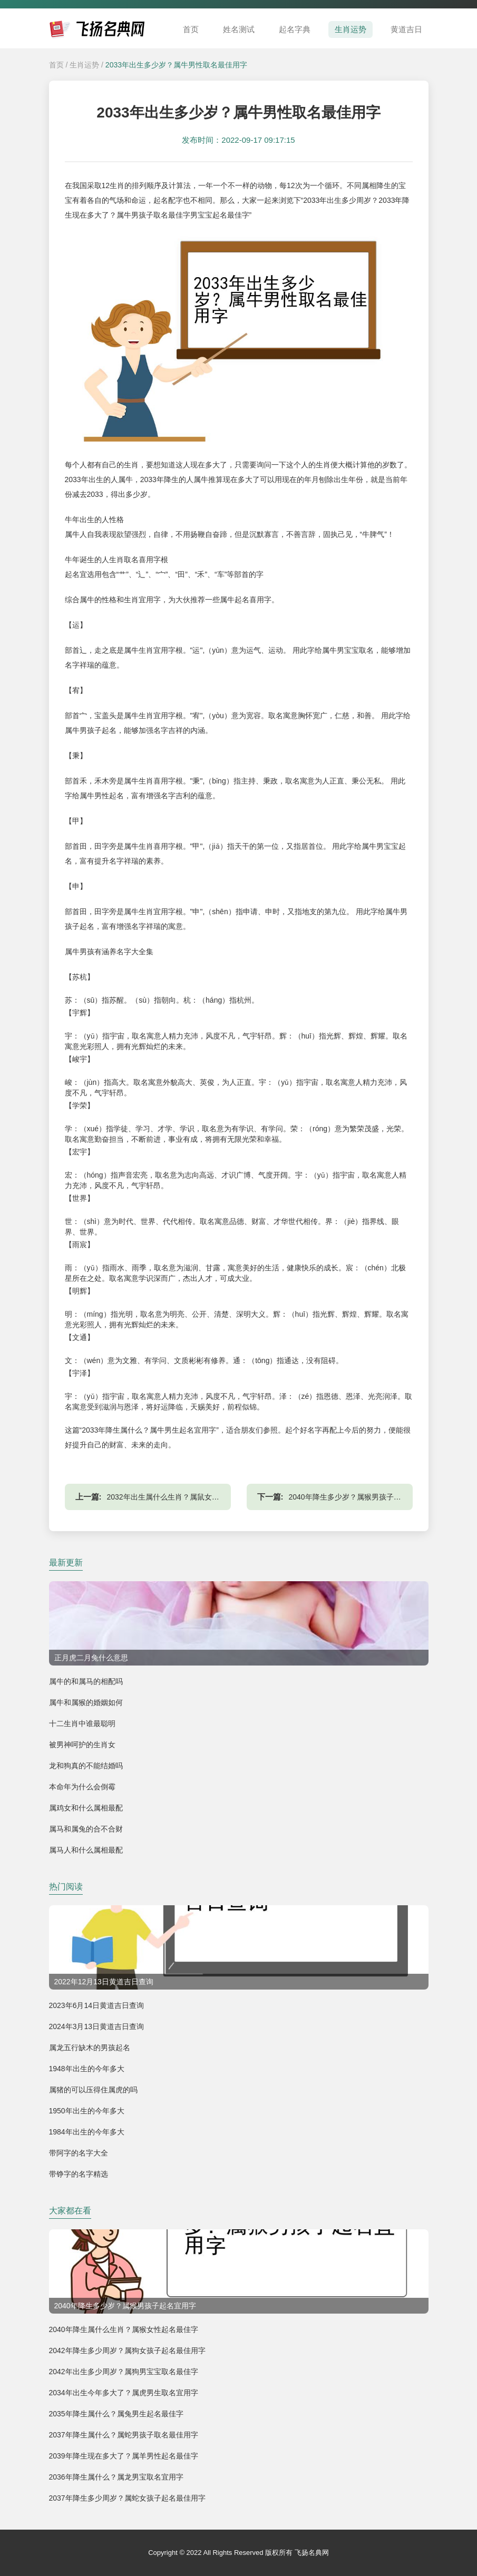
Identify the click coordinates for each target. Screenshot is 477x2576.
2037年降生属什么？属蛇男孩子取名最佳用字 (123, 2435)
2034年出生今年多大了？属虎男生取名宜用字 (123, 2392)
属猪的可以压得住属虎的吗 (93, 2089)
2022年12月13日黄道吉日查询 (103, 1981)
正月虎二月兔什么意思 (91, 1657)
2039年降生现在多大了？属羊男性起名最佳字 (123, 2456)
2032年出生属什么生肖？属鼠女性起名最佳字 (181, 1497)
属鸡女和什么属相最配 (86, 1808)
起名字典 (294, 29)
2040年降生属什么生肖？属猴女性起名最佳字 (123, 2329)
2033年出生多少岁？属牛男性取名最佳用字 (176, 65)
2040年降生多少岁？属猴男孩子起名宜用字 (360, 1497)
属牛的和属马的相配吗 (86, 1681)
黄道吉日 (406, 29)
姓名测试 (239, 29)
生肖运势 (350, 29)
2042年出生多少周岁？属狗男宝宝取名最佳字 (123, 2371)
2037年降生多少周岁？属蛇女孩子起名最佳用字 (127, 2498)
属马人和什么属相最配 (86, 1850)
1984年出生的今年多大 (86, 2132)
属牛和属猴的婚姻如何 (86, 1702)
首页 (191, 29)
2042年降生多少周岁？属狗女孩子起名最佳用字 (127, 2350)
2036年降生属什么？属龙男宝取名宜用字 (116, 2477)
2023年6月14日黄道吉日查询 (96, 2005)
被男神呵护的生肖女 (82, 1744)
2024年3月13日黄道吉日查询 (96, 2026)
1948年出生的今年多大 (86, 2068)
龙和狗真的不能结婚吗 (86, 1765)
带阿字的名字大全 (78, 2153)
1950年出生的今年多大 (86, 2111)
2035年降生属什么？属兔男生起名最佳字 (116, 2414)
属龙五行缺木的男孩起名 (89, 2047)
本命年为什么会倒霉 (82, 1786)
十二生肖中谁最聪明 (82, 1723)
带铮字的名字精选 (78, 2174)
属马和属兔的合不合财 (86, 1829)
